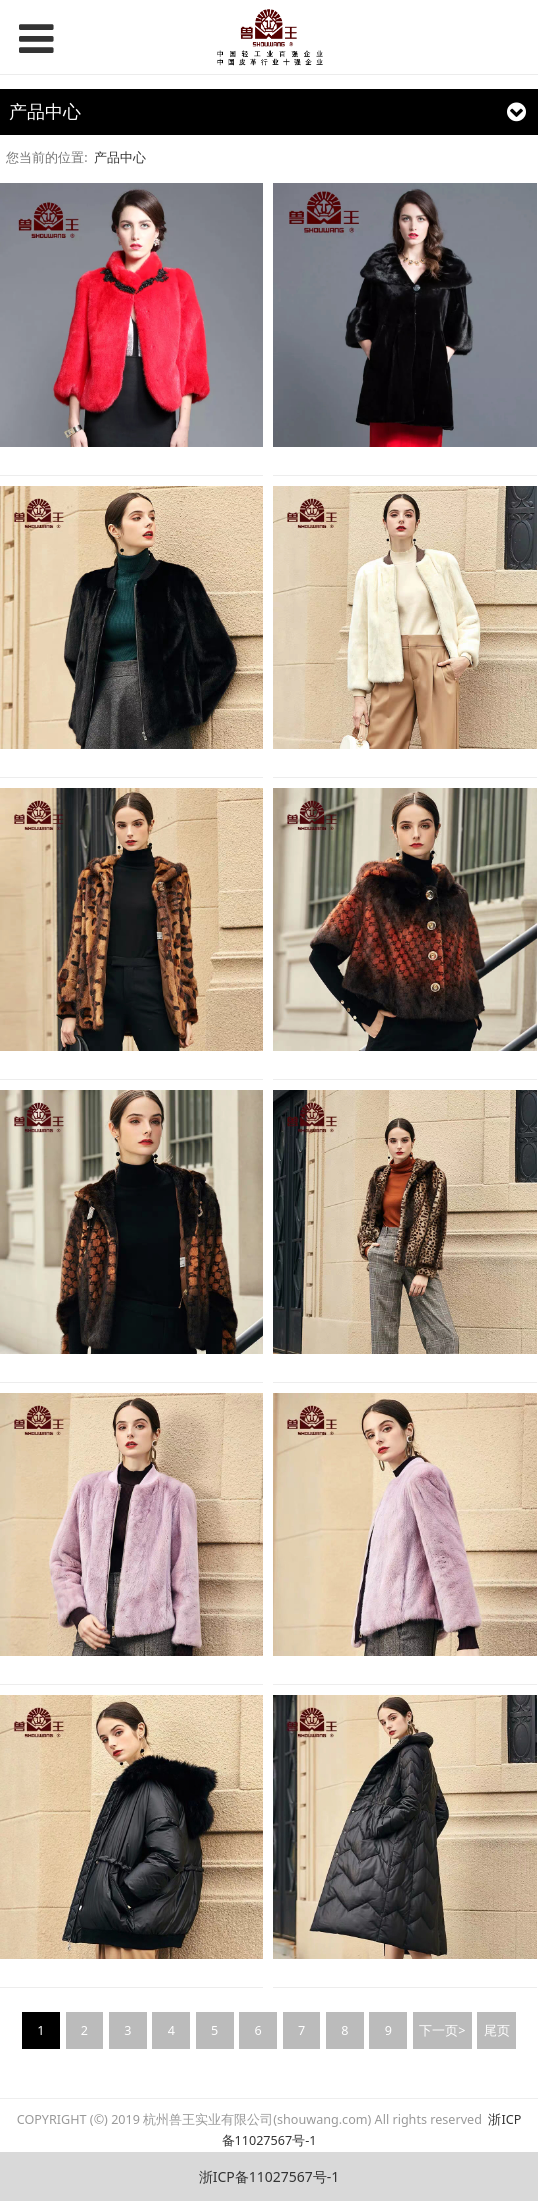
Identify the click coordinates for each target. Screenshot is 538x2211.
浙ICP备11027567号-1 (269, 2176)
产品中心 (120, 157)
